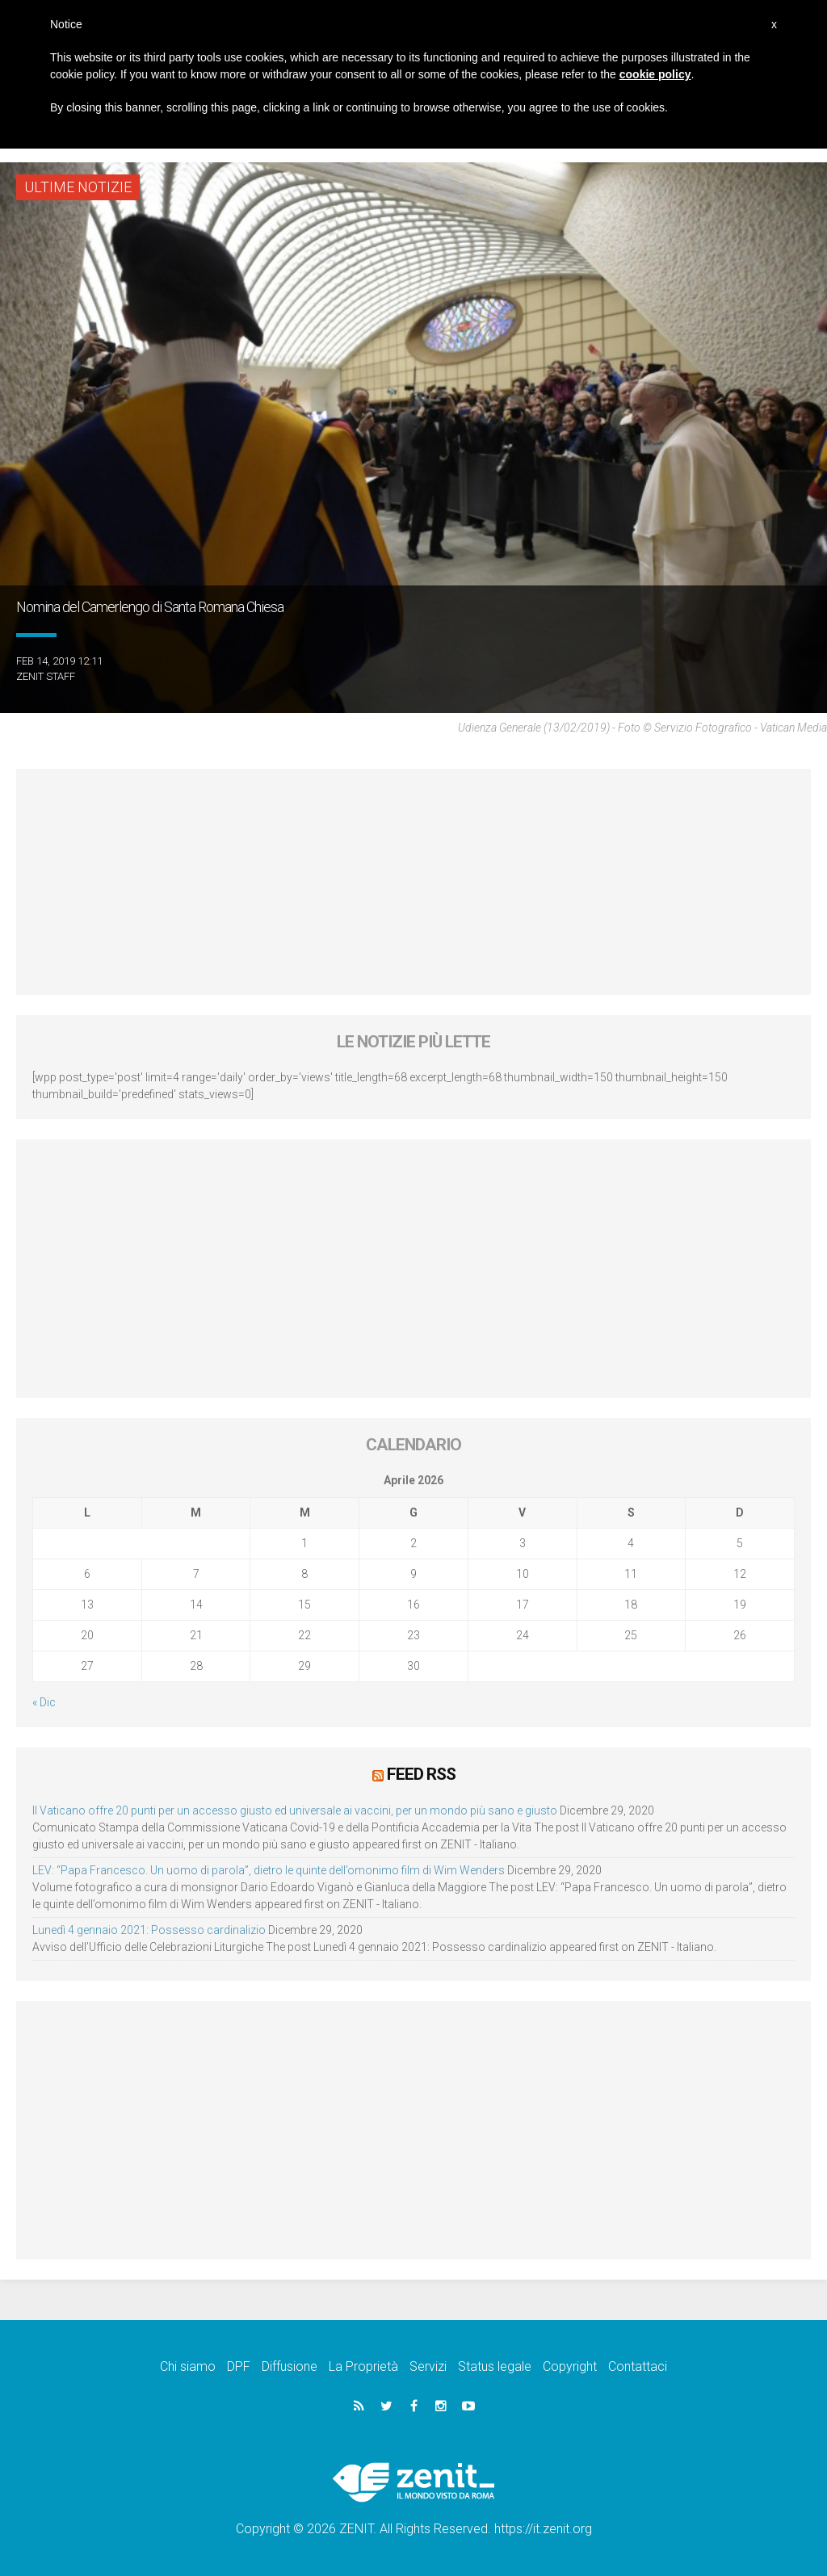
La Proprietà (363, 2366)
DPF (238, 2366)
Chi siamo (188, 2366)
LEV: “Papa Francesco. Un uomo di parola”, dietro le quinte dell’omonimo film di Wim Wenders (268, 1870)
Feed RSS (421, 1774)
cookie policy (655, 74)
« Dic (44, 1702)
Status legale (494, 2366)
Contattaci (637, 2366)
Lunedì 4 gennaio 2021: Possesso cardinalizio (149, 1930)
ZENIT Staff (45, 676)
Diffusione (289, 2366)
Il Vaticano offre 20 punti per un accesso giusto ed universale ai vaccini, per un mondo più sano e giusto (294, 1810)
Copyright (570, 2366)
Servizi (428, 2366)
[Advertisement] (413, 882)
